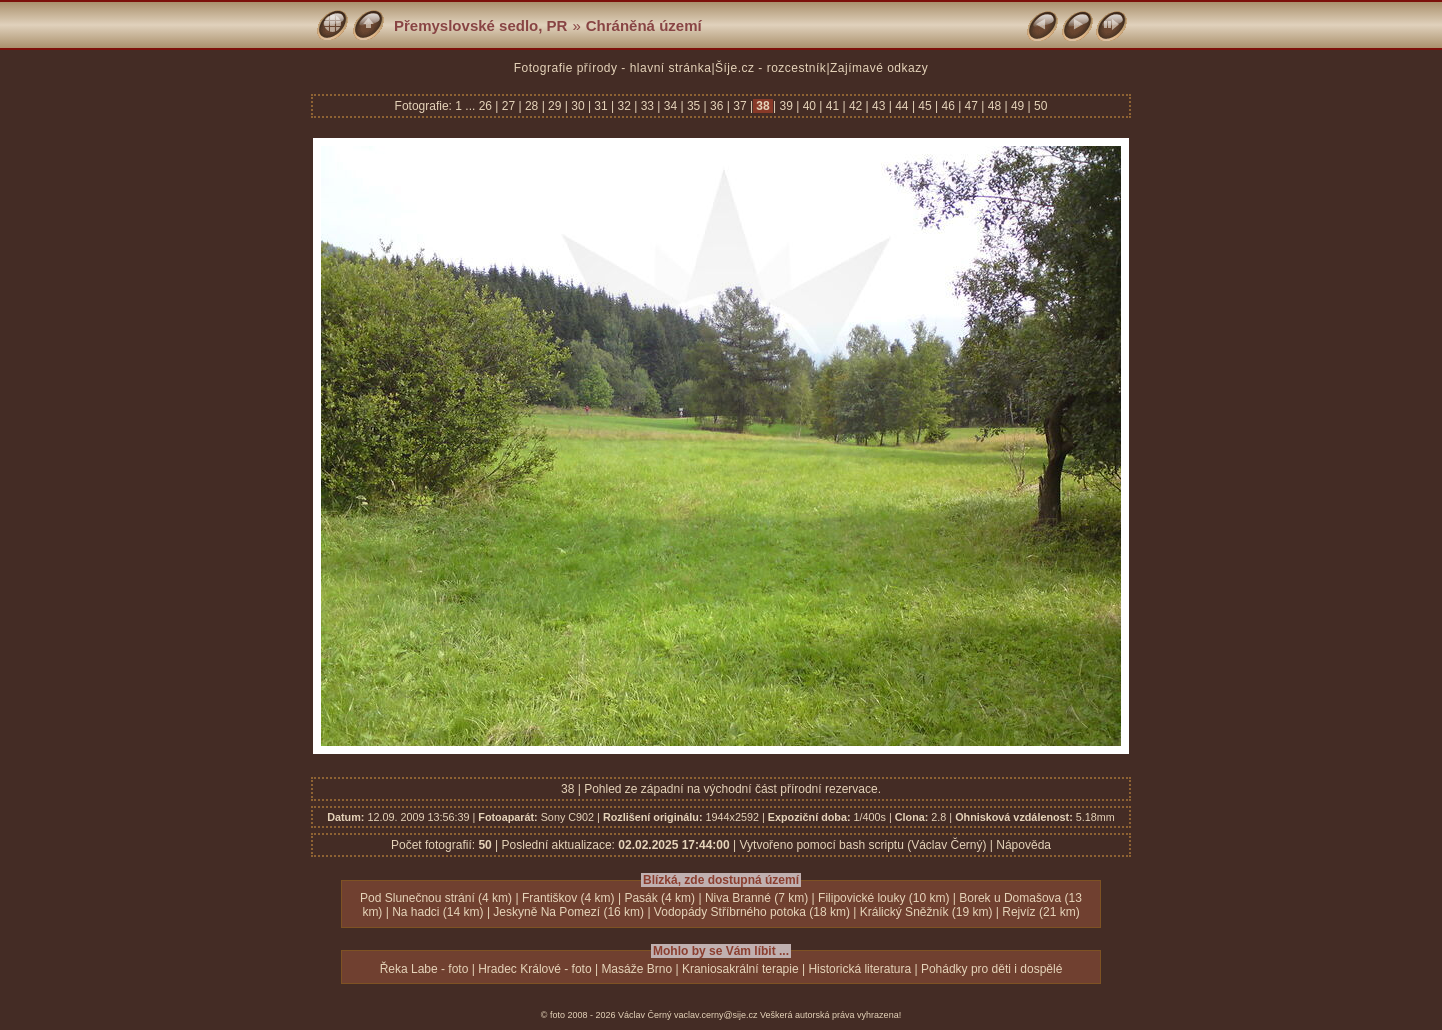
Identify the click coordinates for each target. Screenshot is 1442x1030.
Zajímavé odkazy (879, 68)
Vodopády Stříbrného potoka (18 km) (752, 912)
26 (487, 106)
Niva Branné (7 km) (756, 898)
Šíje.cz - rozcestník (770, 68)
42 (856, 106)
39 (786, 106)
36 (717, 106)
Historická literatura (859, 969)
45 (925, 106)
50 (1039, 106)
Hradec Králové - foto (534, 969)
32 (624, 106)
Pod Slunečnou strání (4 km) (436, 898)
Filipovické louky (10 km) (883, 898)
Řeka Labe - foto (424, 969)
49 (1018, 106)
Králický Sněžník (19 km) (926, 912)
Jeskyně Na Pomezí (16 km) (568, 912)
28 (532, 106)
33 (647, 106)
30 (578, 106)
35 (694, 106)
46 (948, 106)
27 (508, 106)
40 (809, 106)
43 (879, 106)
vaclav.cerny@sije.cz (716, 1015)
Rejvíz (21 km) (1040, 912)
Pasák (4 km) (659, 898)
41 (832, 106)
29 (555, 106)
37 (740, 106)
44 (902, 106)
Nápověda (1023, 845)
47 (971, 106)
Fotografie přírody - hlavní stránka (613, 68)
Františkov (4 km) (568, 898)
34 (670, 106)
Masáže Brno (636, 969)
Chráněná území (644, 25)
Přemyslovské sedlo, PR (480, 25)
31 (601, 106)
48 (994, 106)
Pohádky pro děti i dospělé (991, 969)
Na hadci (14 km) (437, 912)
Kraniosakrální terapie (740, 969)
